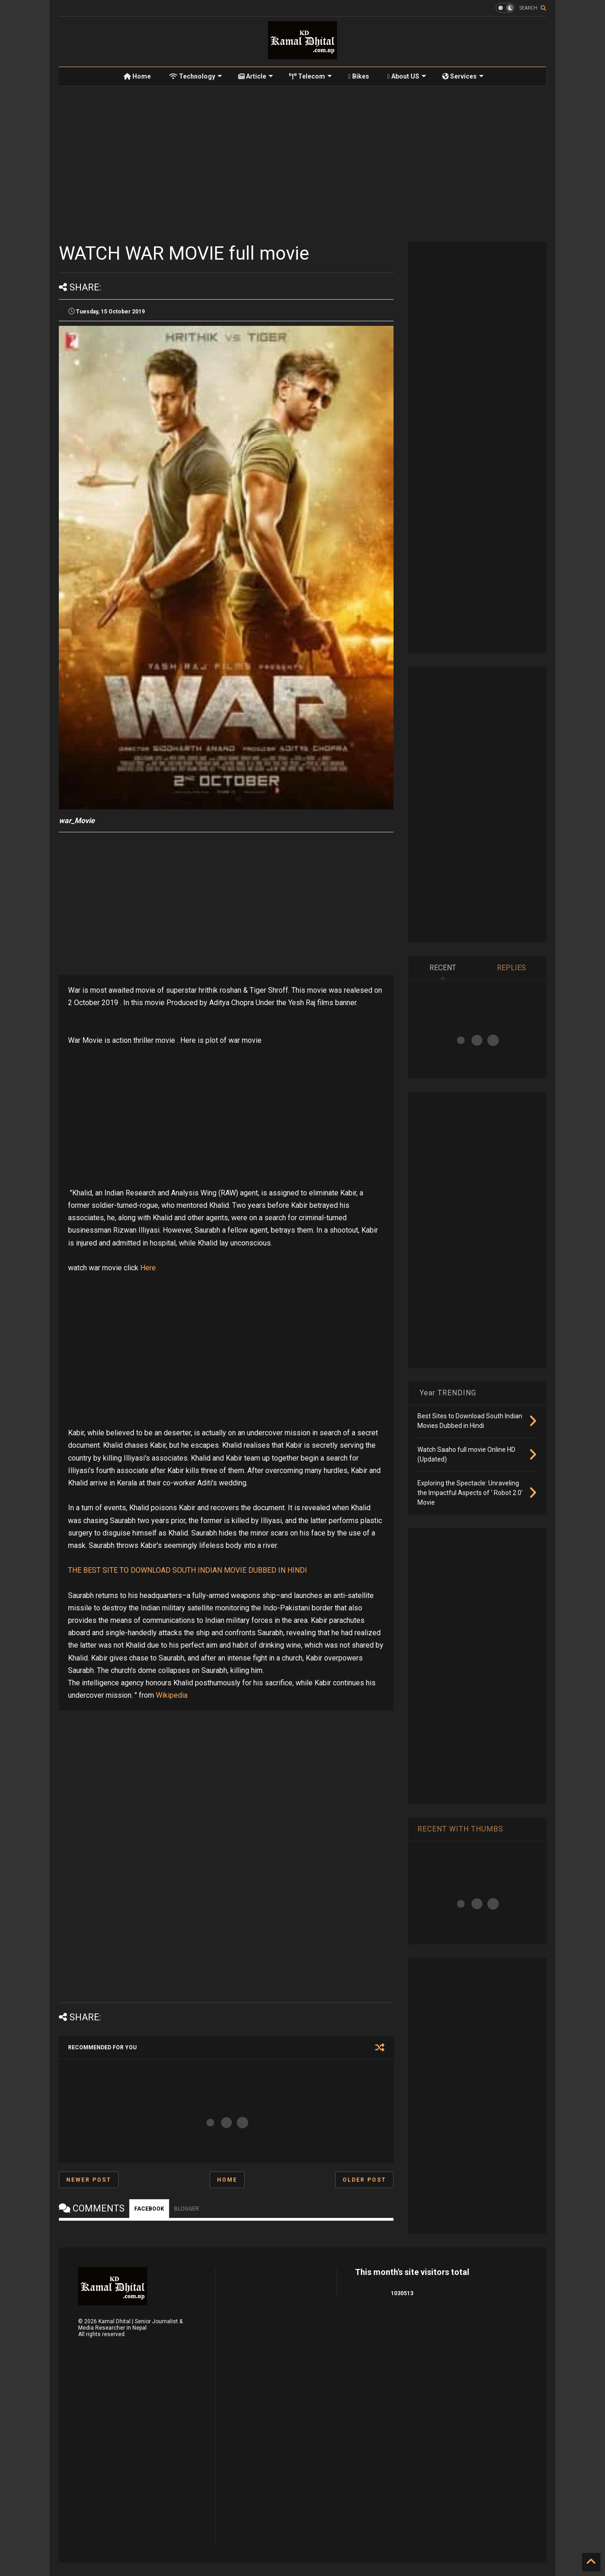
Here (148, 1267)
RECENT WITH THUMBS (460, 1829)
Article (255, 76)
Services (463, 76)
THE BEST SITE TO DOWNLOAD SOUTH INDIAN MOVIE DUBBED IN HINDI (187, 1570)
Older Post (364, 2180)
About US (407, 76)
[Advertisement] (302, 163)
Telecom (310, 76)
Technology (195, 76)
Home (137, 76)
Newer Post (88, 2180)
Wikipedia (172, 1695)
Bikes (358, 76)
